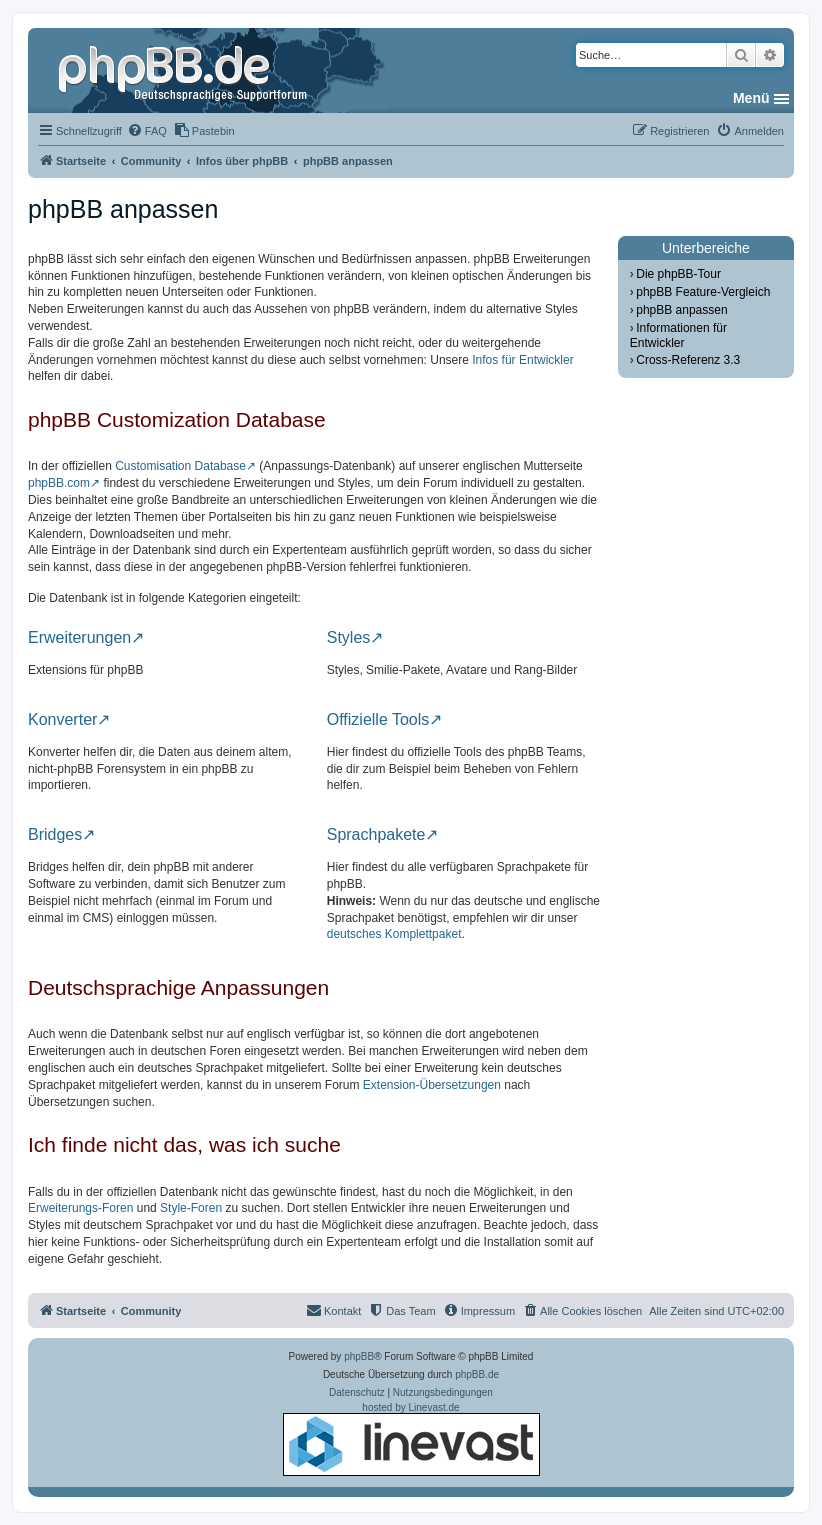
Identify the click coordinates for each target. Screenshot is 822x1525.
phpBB (359, 1356)
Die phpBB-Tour (678, 274)
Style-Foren (191, 1208)
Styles (349, 638)
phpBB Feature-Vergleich (703, 292)
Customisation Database (180, 466)
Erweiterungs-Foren (80, 1208)
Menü (751, 98)
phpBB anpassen (681, 310)
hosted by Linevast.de (411, 1439)
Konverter (62, 720)
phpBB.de (477, 1374)
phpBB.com (59, 483)
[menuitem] (147, 131)
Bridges (55, 835)
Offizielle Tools (378, 720)
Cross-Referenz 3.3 (688, 360)
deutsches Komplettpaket (394, 934)
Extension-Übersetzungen (432, 1085)
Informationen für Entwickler (678, 335)
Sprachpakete (376, 835)
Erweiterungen (79, 638)
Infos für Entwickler (522, 360)
